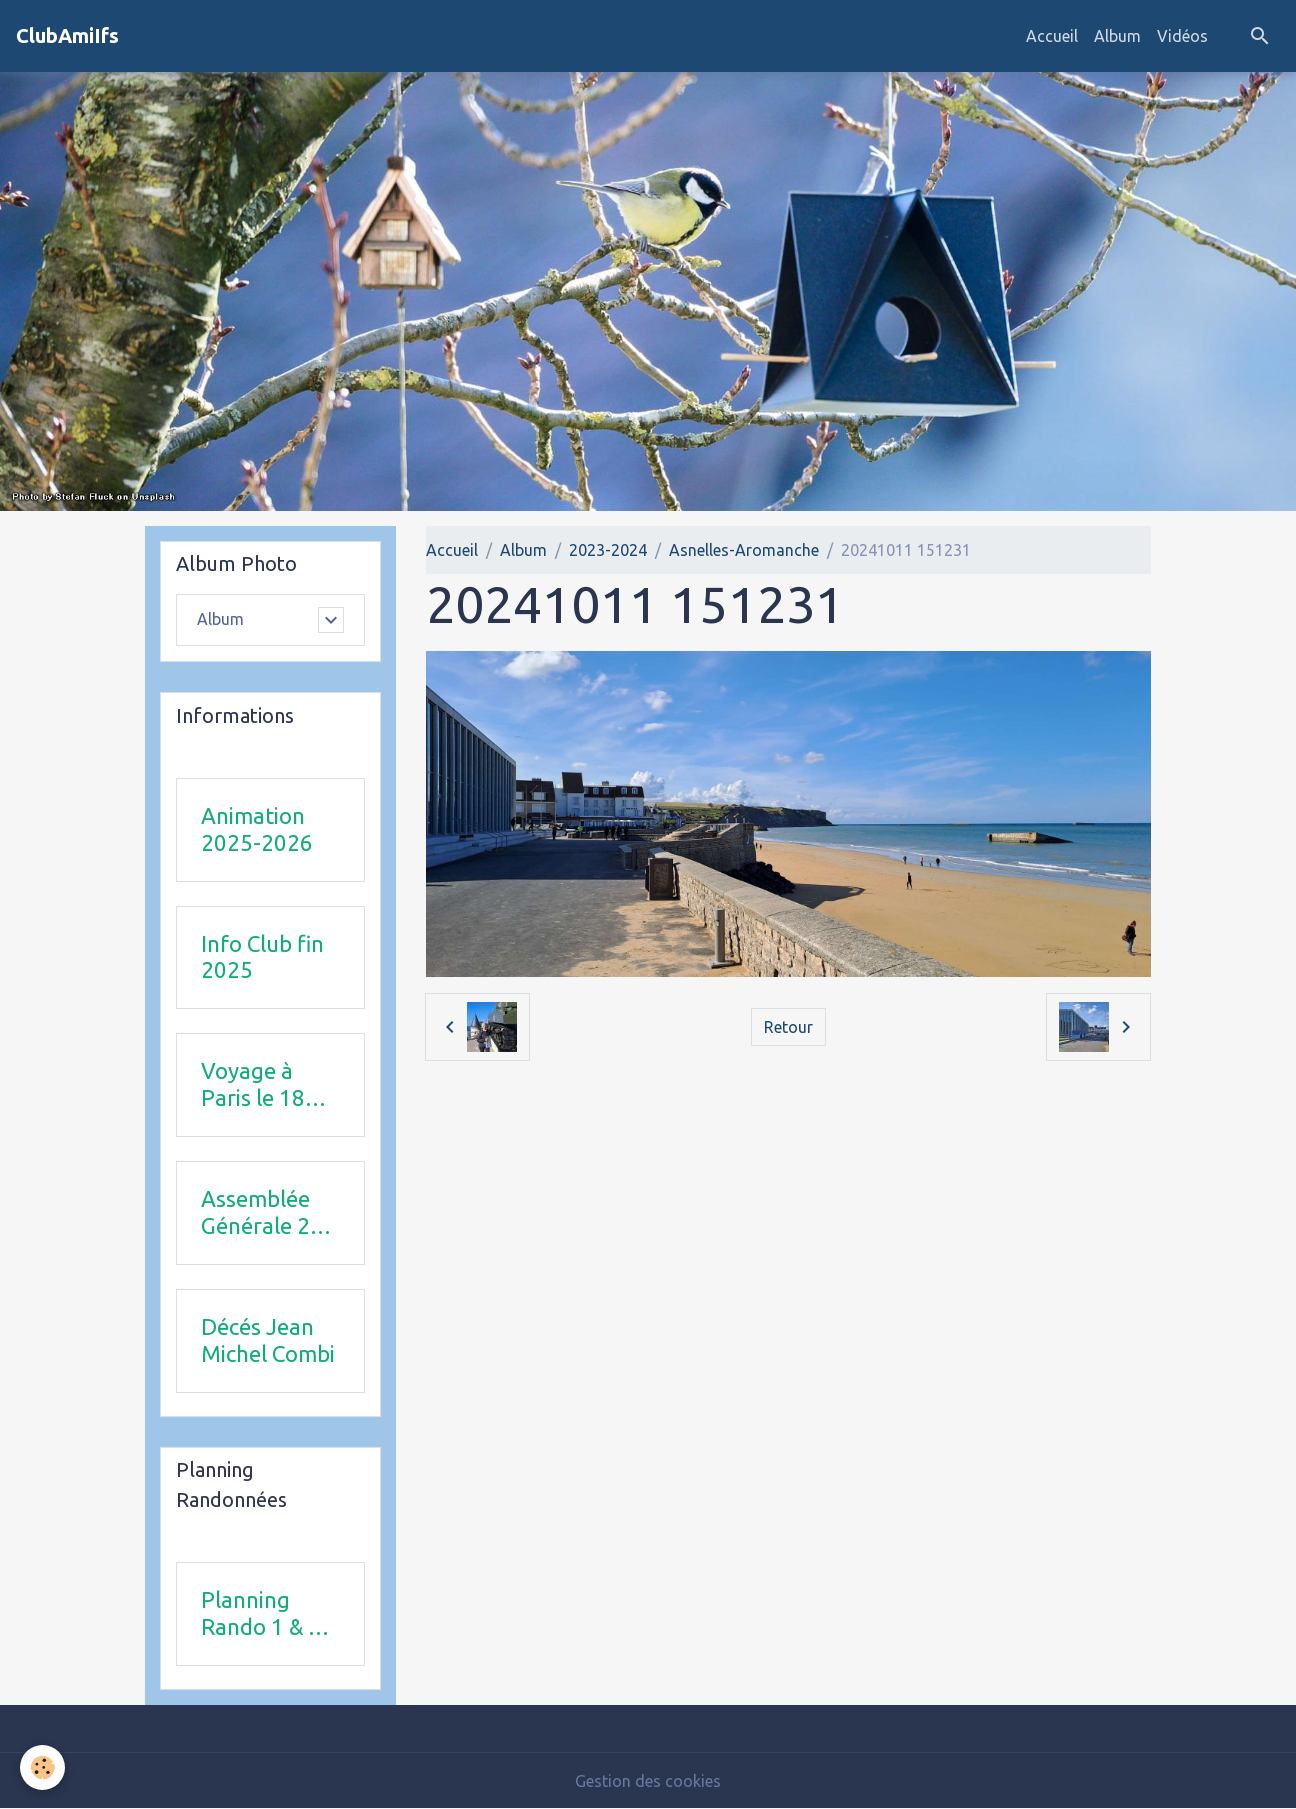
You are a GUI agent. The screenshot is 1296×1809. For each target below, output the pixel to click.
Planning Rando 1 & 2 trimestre (261, 1614)
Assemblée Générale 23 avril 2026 (262, 1213)
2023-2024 (608, 550)
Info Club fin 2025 (262, 957)
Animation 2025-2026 (257, 829)
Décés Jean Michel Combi (268, 1340)
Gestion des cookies (648, 1781)
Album (1117, 36)
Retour (788, 1027)
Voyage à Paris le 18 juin (253, 1085)
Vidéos (1182, 36)
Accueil (1052, 36)
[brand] (67, 36)
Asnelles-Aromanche (744, 550)
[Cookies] (42, 1767)
